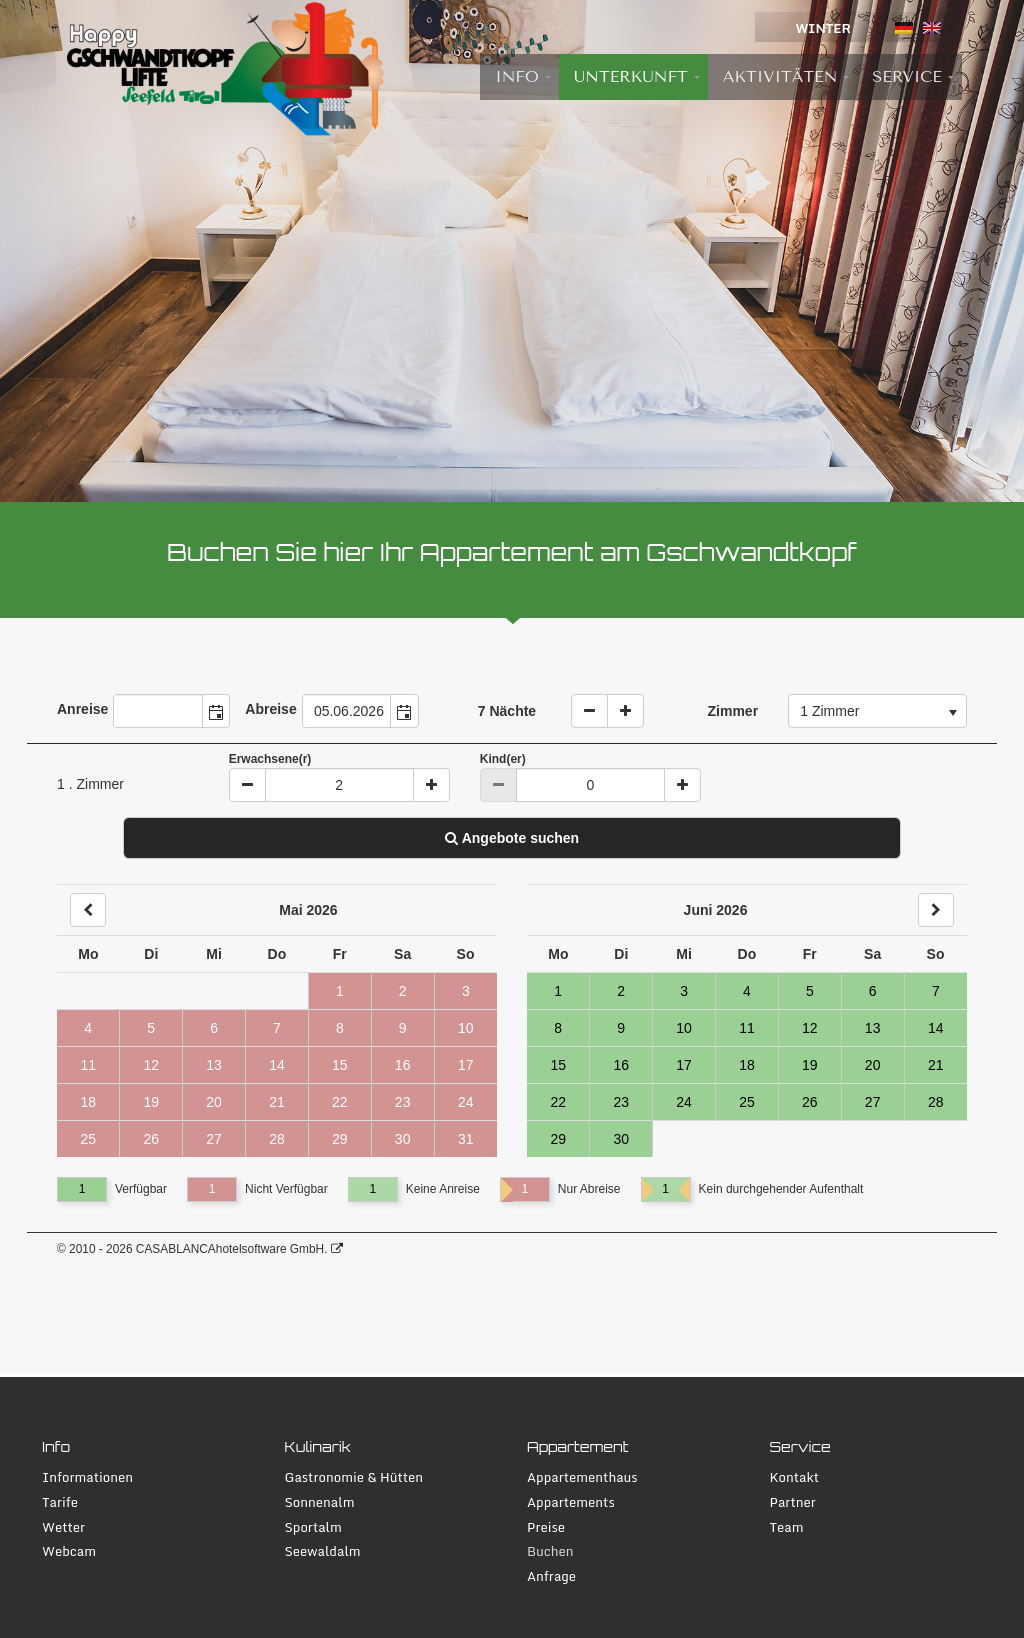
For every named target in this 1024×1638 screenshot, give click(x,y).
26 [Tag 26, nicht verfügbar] (151, 1139)
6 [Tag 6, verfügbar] (873, 991)
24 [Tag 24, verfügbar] (684, 1102)
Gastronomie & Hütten (354, 1477)
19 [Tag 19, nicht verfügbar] (151, 1102)
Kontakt (795, 1477)
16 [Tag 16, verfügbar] (621, 1065)
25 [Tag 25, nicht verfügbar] (88, 1139)
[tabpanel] (512, 251)
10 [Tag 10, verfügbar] (684, 1028)
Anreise (82, 709)
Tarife (60, 1502)
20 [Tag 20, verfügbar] (873, 1065)
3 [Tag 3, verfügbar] (684, 991)
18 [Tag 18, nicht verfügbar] (88, 1102)
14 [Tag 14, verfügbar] (936, 1028)
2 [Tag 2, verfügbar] (621, 991)
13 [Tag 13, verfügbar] (873, 1028)
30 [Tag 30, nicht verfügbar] (403, 1139)
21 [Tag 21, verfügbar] (936, 1065)
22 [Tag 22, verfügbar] (558, 1102)
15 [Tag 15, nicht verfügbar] (340, 1065)
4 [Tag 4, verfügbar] (747, 991)
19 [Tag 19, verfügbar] (810, 1065)
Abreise (270, 709)
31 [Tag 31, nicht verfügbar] (466, 1139)
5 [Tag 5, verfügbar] (810, 991)
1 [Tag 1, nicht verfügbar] (340, 991)
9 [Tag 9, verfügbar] (621, 1028)
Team (787, 1527)
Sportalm (313, 1527)
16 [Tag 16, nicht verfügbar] (403, 1065)
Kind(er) (503, 759)
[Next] (936, 910)
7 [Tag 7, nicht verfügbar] (277, 1028)
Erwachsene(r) (270, 759)
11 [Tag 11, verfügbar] (747, 1028)
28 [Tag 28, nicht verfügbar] (277, 1139)
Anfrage (551, 1576)
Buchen (550, 1551)
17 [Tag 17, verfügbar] (684, 1065)
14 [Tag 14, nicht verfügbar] (277, 1065)
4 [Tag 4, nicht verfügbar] (88, 1028)
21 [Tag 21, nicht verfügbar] (277, 1102)
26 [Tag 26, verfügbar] (810, 1102)
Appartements (571, 1502)
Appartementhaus (582, 1477)
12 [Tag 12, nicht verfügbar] (151, 1065)
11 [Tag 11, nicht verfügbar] (88, 1065)
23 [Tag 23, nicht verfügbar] (403, 1102)
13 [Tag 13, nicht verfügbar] (214, 1065)
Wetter (63, 1527)
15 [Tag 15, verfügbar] (558, 1065)
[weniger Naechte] (589, 711)
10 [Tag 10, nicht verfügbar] (466, 1028)
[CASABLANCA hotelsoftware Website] (337, 1249)
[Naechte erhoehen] (625, 711)
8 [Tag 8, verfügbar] (558, 1028)
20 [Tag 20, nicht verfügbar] (214, 1102)
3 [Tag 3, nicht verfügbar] (466, 991)
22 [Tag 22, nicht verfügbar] (340, 1102)
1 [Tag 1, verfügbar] (558, 991)
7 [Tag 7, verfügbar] (936, 991)
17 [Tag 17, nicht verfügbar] (466, 1065)
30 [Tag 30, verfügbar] (621, 1139)
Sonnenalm (320, 1502)
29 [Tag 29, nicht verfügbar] (340, 1139)
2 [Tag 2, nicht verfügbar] (403, 991)
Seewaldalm (323, 1551)
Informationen (87, 1477)
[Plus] (431, 785)
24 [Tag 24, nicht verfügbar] (466, 1102)
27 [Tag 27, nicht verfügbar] (214, 1139)
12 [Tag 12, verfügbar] (810, 1028)
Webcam (69, 1551)
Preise (546, 1527)
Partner (793, 1502)
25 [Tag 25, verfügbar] (747, 1102)
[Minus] (247, 785)
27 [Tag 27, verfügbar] (873, 1102)
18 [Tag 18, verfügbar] (747, 1065)
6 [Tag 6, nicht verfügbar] (214, 1028)
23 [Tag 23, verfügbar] (621, 1102)
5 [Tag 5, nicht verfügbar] (151, 1028)
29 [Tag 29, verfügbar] (558, 1139)
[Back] (88, 910)
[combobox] (158, 711)
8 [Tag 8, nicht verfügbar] (340, 1028)
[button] (216, 711)
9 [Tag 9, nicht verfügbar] (403, 1028)
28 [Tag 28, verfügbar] (936, 1102)
